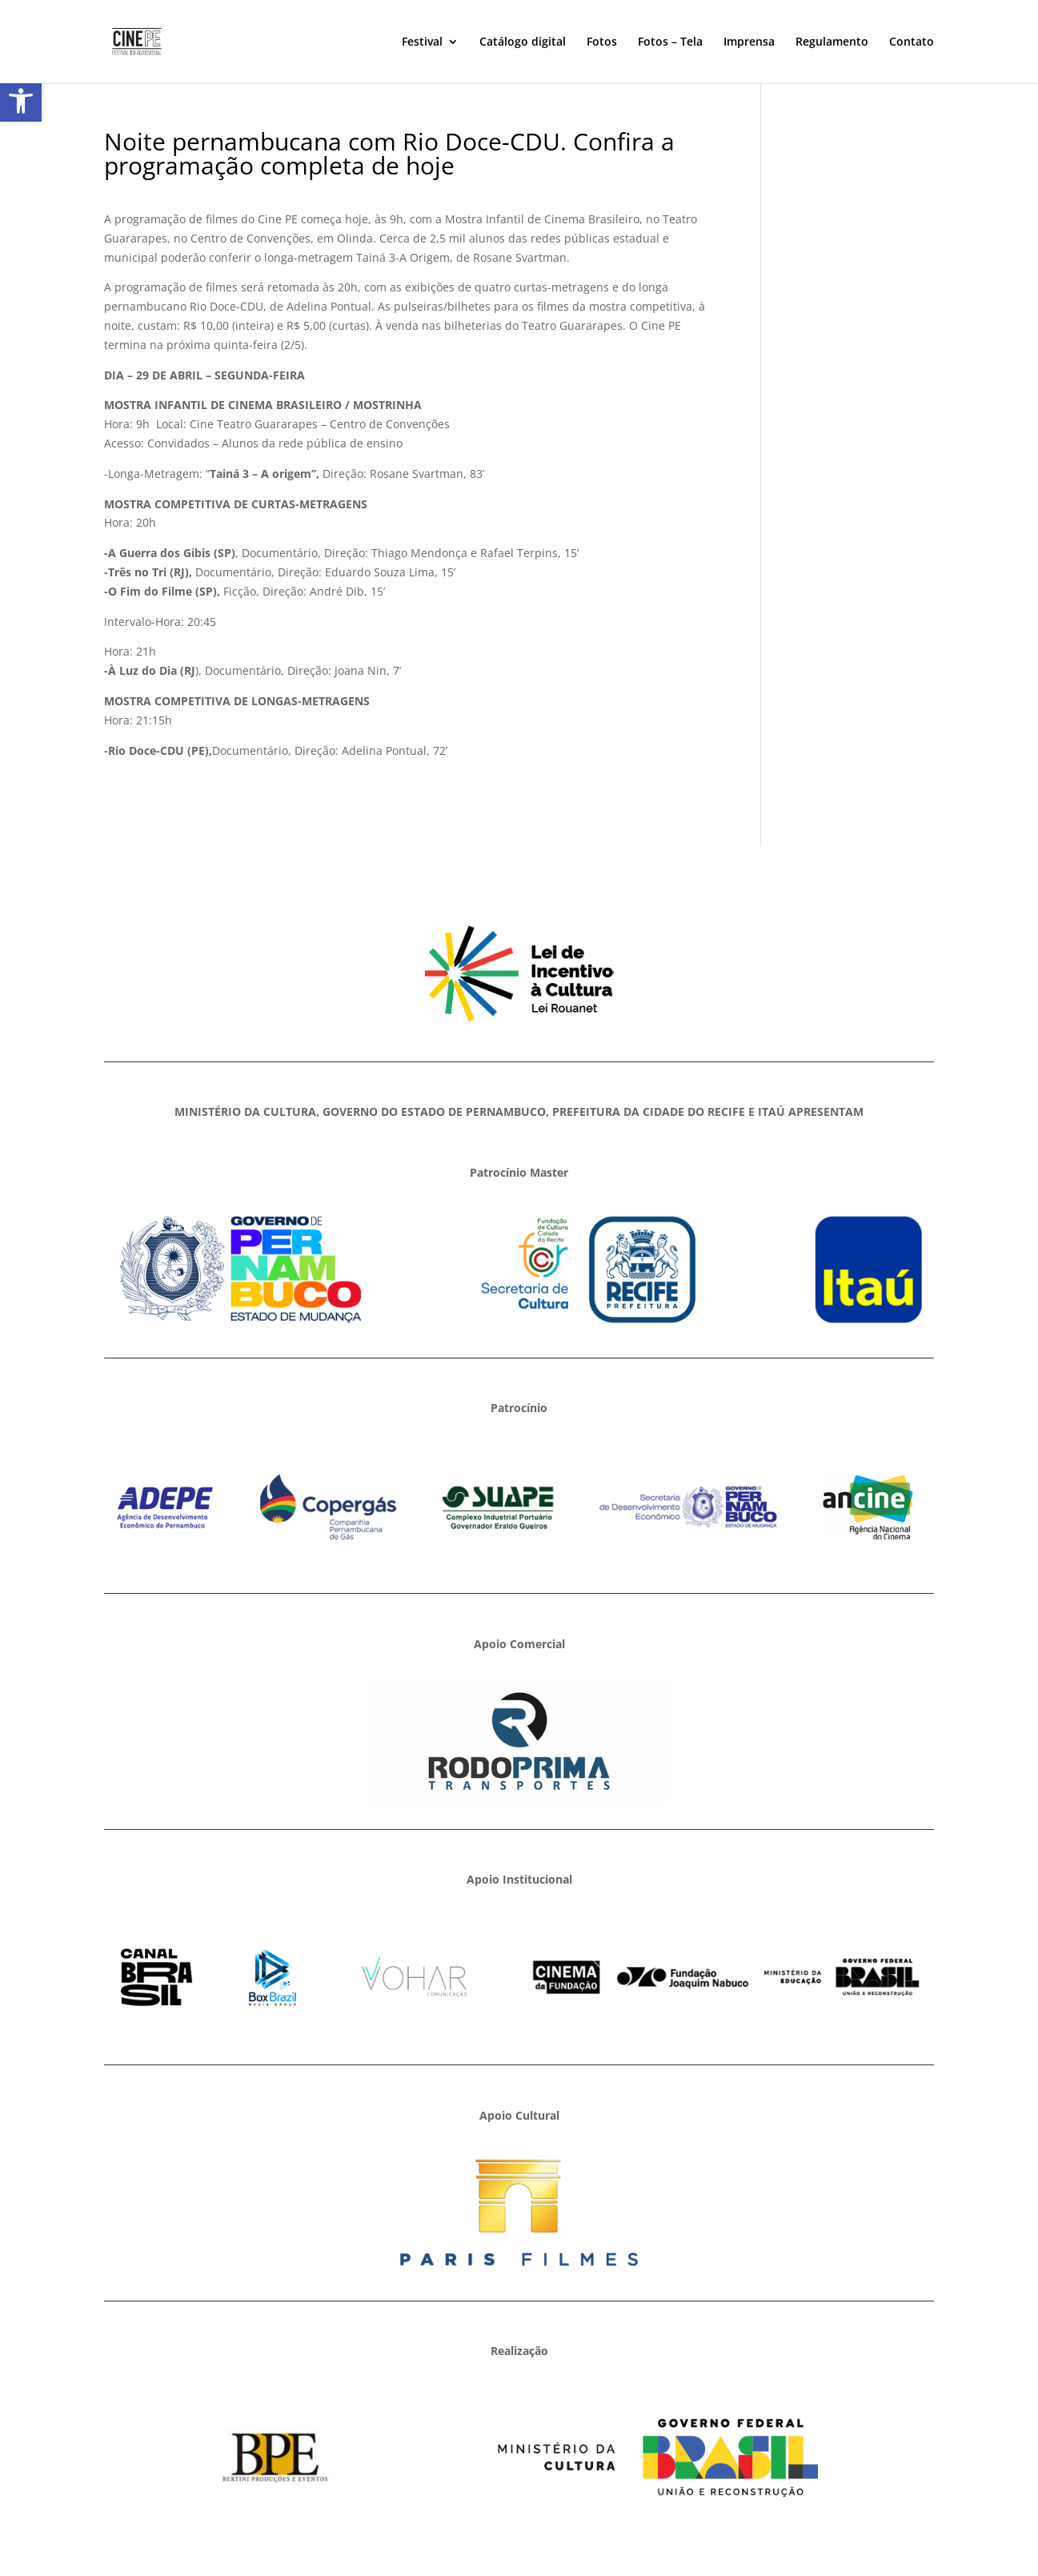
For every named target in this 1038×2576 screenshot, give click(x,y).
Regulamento (832, 42)
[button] (21, 101)
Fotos (602, 42)
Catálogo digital (522, 42)
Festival (422, 42)
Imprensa (749, 42)
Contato (911, 42)
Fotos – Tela (670, 42)
